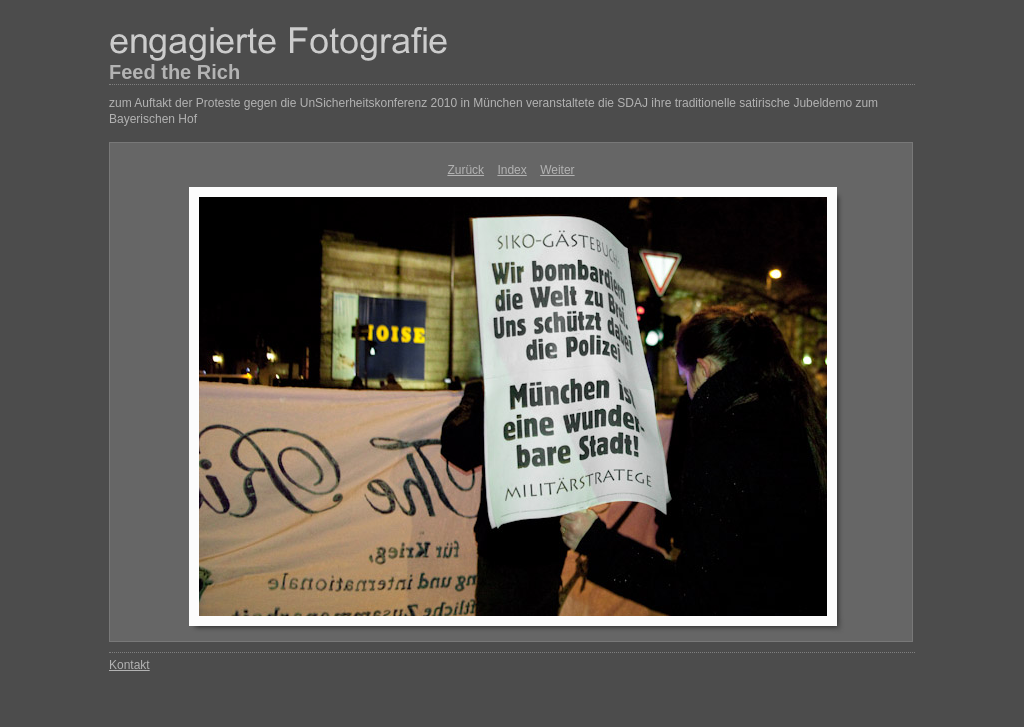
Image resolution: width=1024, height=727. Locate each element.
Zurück (465, 170)
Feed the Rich (174, 72)
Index (511, 170)
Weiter (557, 170)
